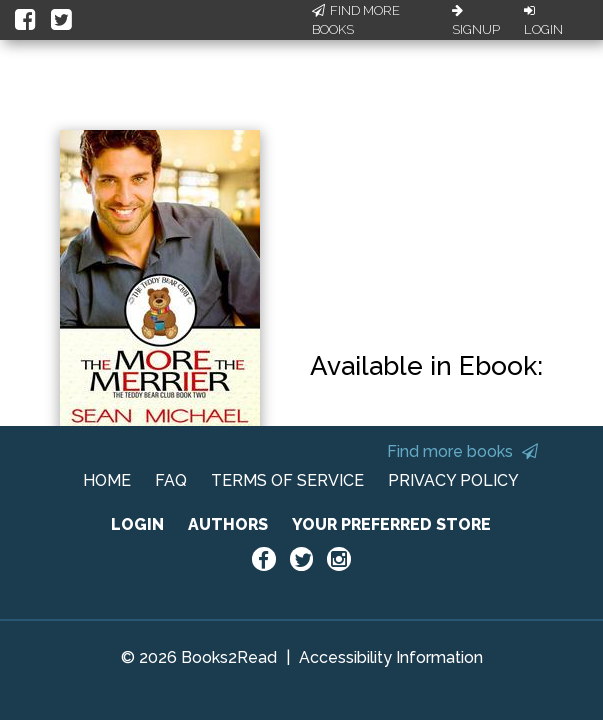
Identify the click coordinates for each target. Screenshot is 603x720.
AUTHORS (228, 524)
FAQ (171, 480)
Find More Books (356, 20)
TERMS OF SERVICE (287, 480)
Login (543, 21)
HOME (107, 480)
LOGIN (137, 524)
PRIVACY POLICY (453, 480)
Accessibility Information (391, 657)
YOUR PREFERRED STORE (391, 524)
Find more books (462, 451)
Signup (476, 21)
